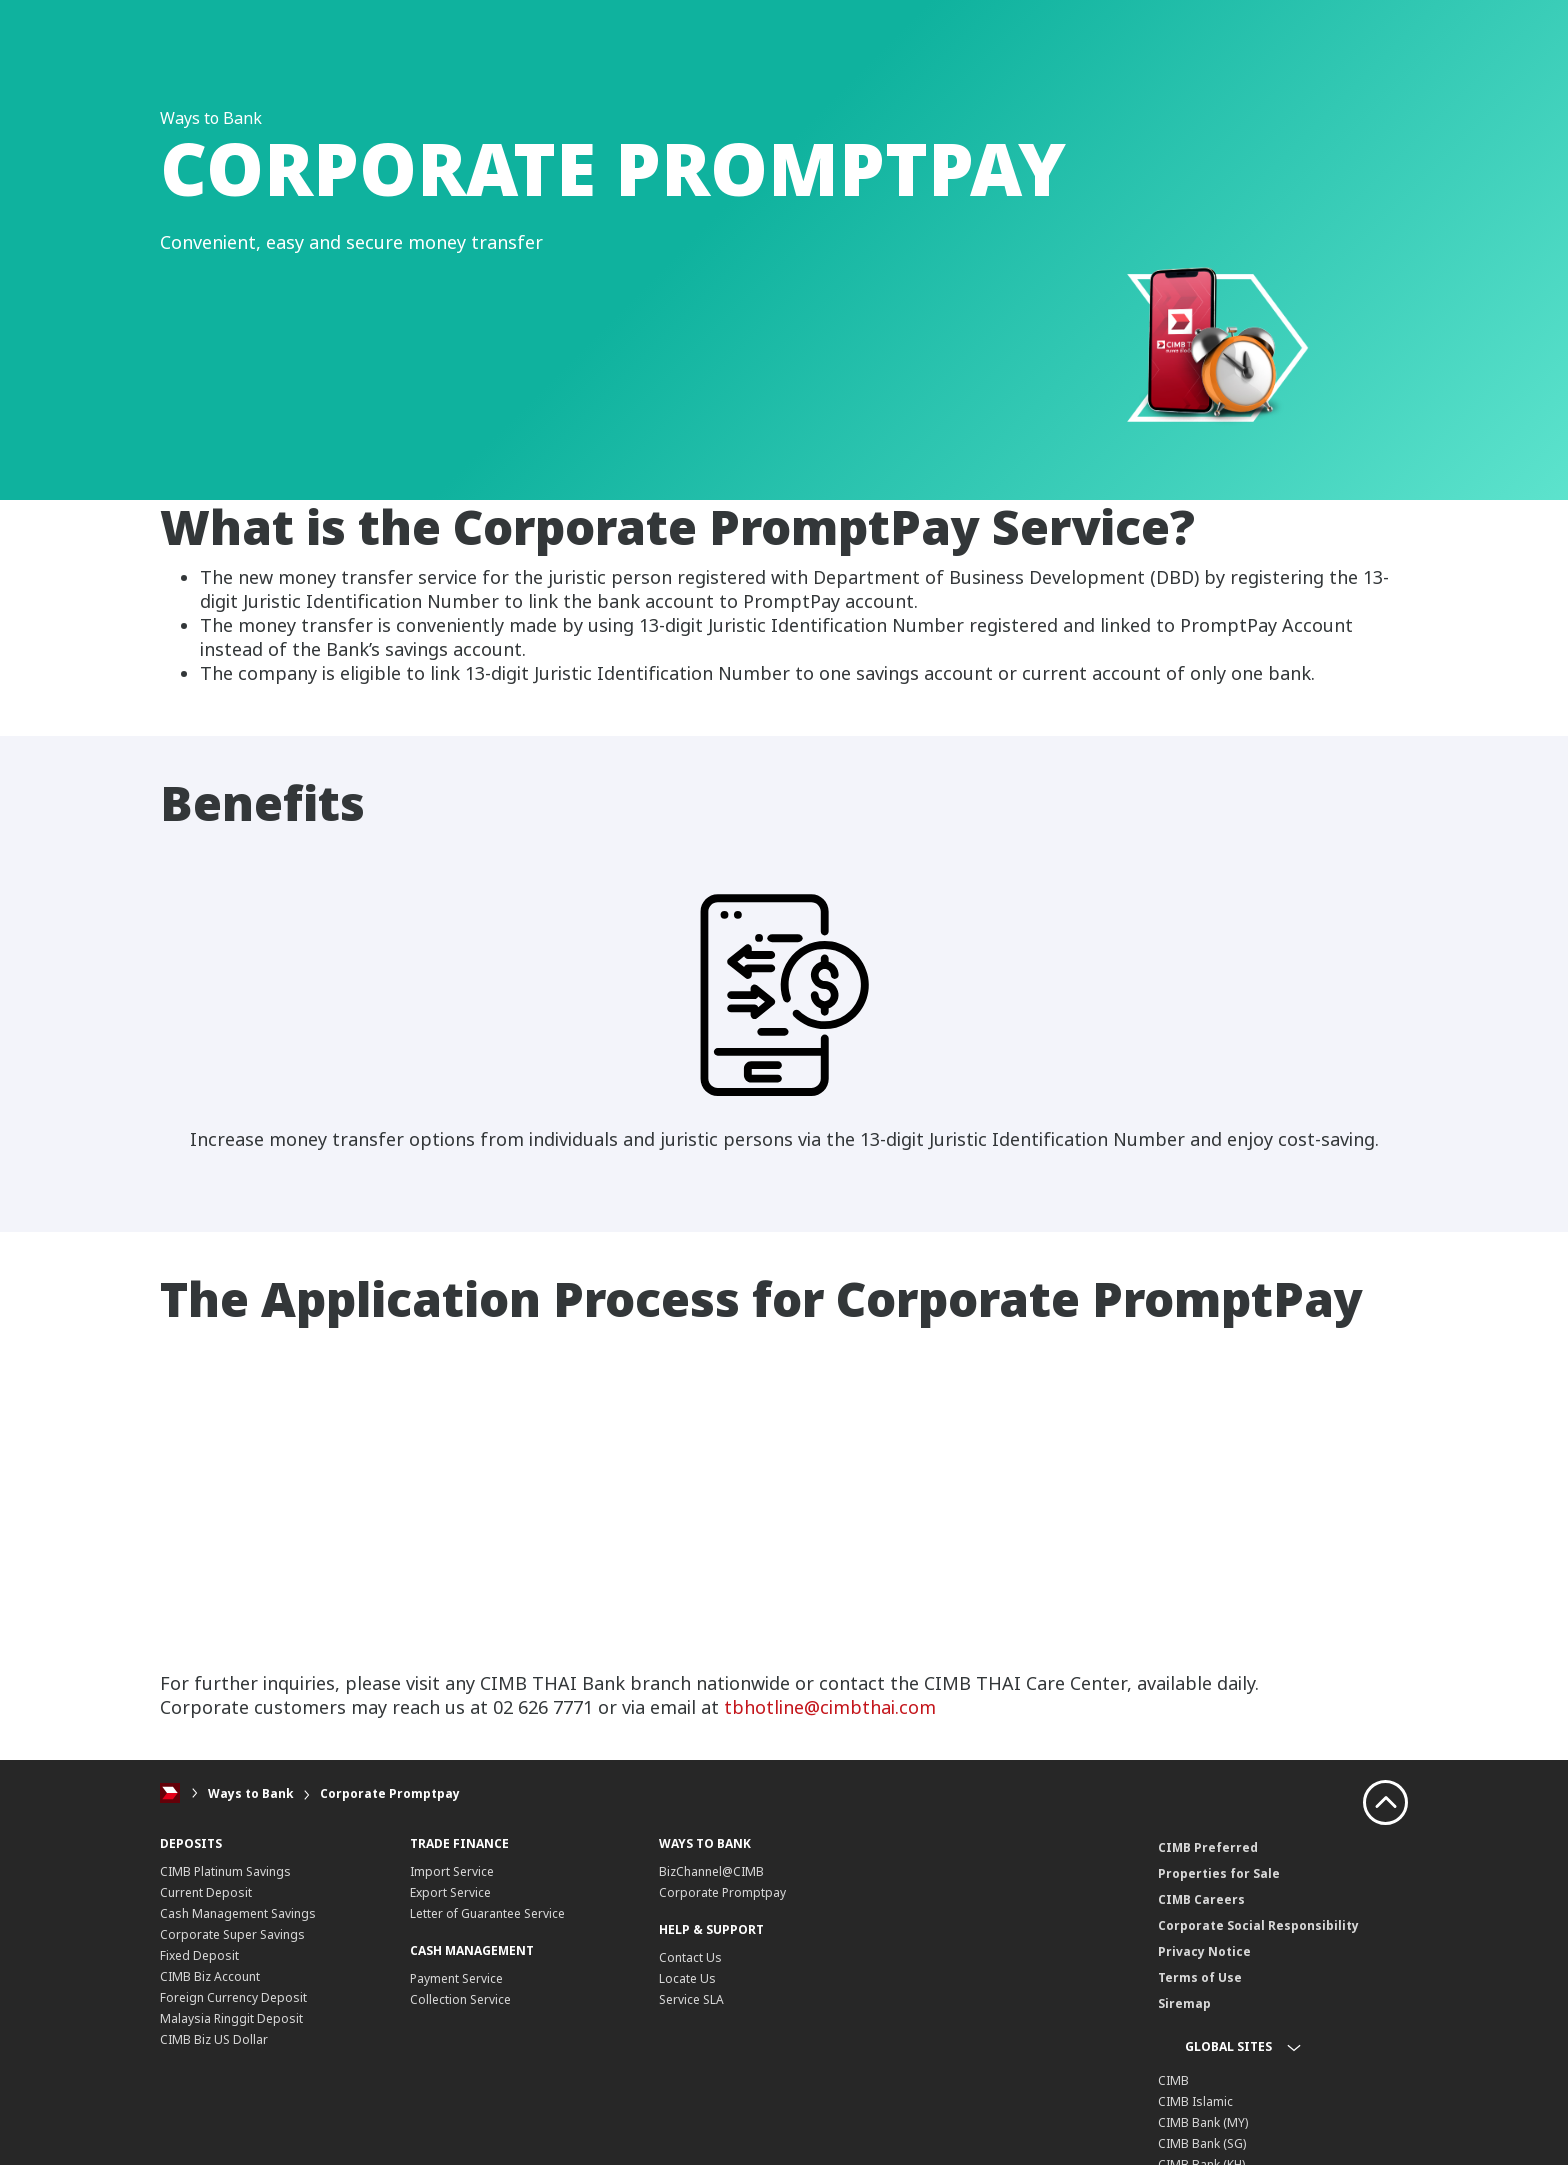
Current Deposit (206, 1892)
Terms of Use (1200, 1977)
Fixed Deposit (199, 1955)
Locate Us (687, 1978)
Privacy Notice (1204, 1951)
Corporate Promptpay (390, 1793)
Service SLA (691, 1999)
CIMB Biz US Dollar (214, 2039)
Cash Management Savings (238, 1913)
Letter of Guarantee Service (487, 1913)
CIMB (1173, 2080)
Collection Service (460, 1999)
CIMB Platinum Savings (225, 1871)
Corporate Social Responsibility (1258, 1925)
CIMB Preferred (1208, 1847)
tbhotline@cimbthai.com (830, 1707)
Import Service (452, 1871)
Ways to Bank (251, 1793)
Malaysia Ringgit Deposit (231, 2018)
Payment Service (456, 1978)
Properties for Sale (1219, 1873)
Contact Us (690, 1957)
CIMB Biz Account (210, 1976)
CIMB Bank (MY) (1203, 2122)
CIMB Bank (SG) (1202, 2143)
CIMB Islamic (1195, 2101)
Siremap (1184, 2003)
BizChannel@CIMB (711, 1871)
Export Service (450, 1892)
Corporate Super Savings (232, 1934)
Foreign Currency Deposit (233, 1997)
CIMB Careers (1201, 1899)
